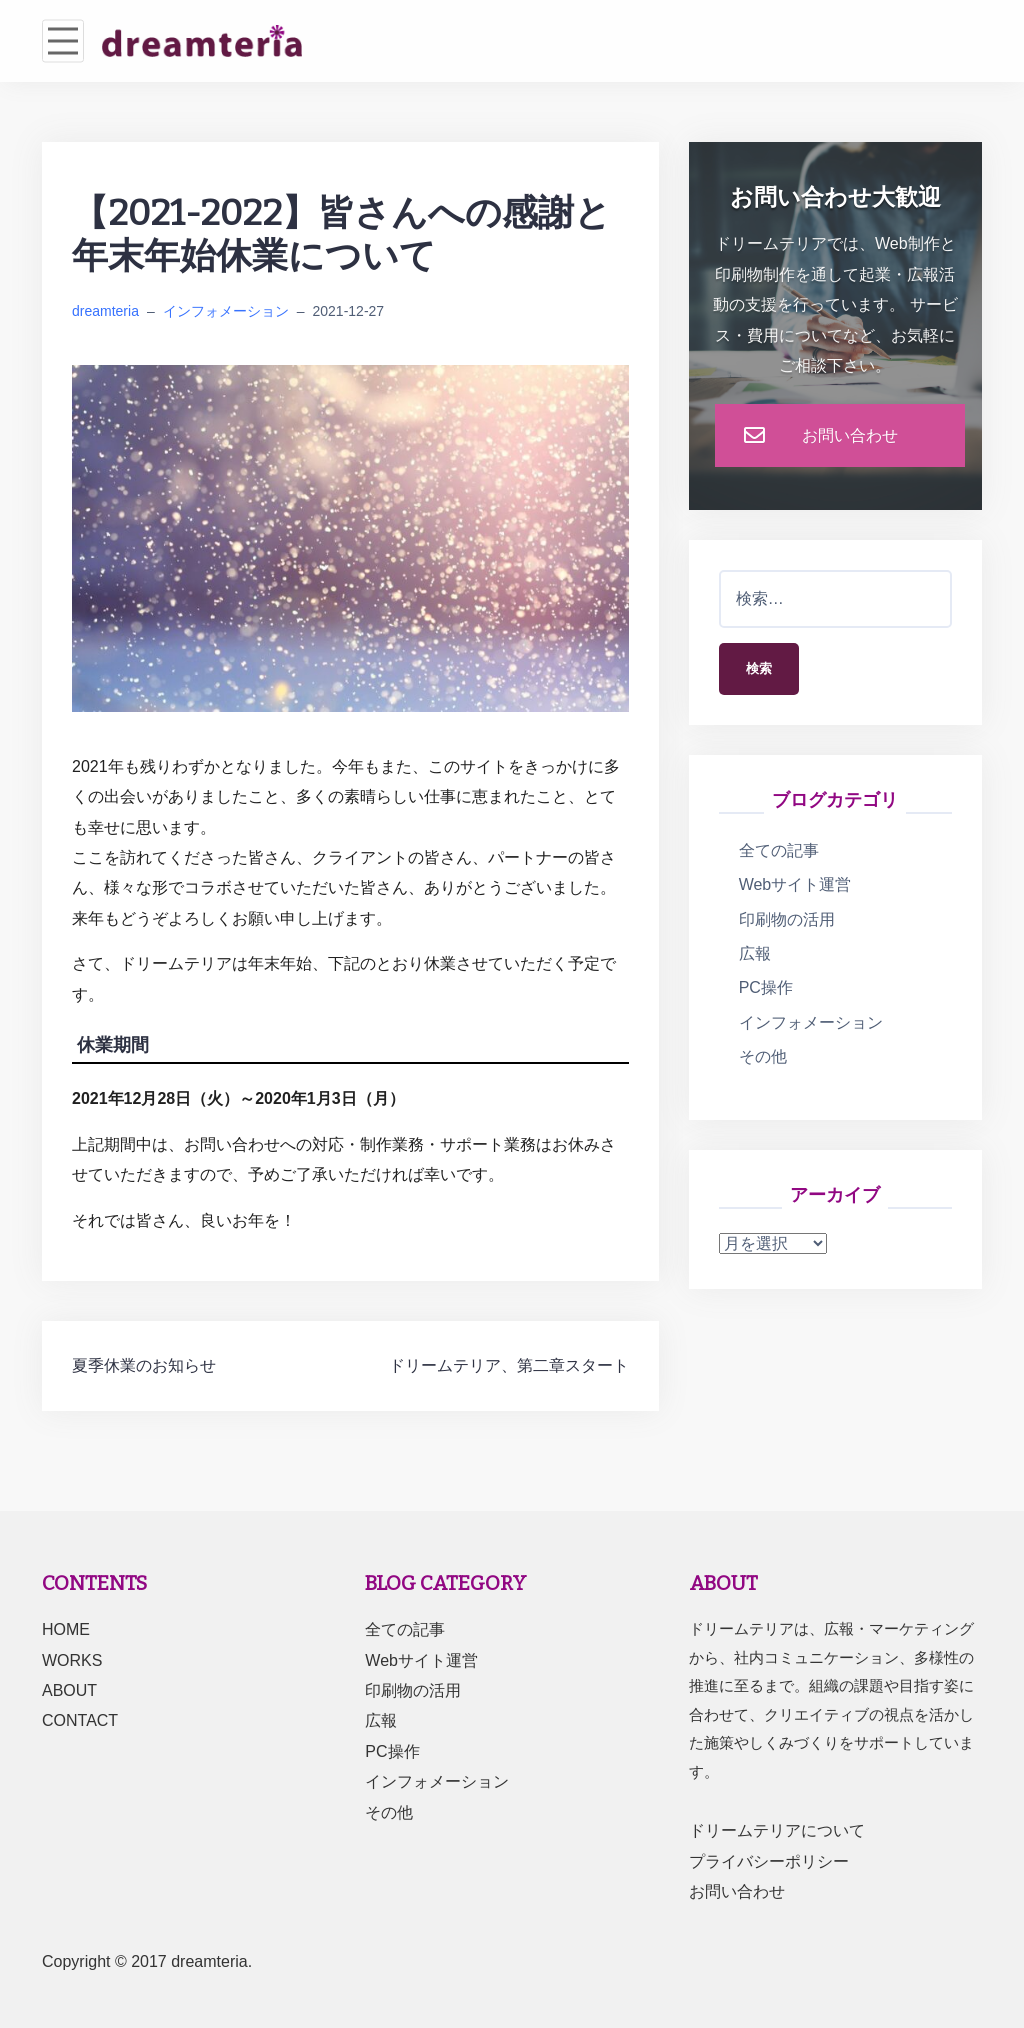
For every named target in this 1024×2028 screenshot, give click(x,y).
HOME (66, 1629)
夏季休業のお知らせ (144, 1365)
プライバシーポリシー (769, 1861)
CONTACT (80, 1720)
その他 (763, 1059)
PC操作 (766, 990)
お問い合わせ (737, 1891)
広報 (755, 956)
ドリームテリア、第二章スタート (509, 1365)
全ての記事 (779, 853)
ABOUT (69, 1690)
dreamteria (105, 311)
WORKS (72, 1660)
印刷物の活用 (787, 921)
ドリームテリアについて (777, 1830)
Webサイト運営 (795, 887)
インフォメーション (226, 311)
